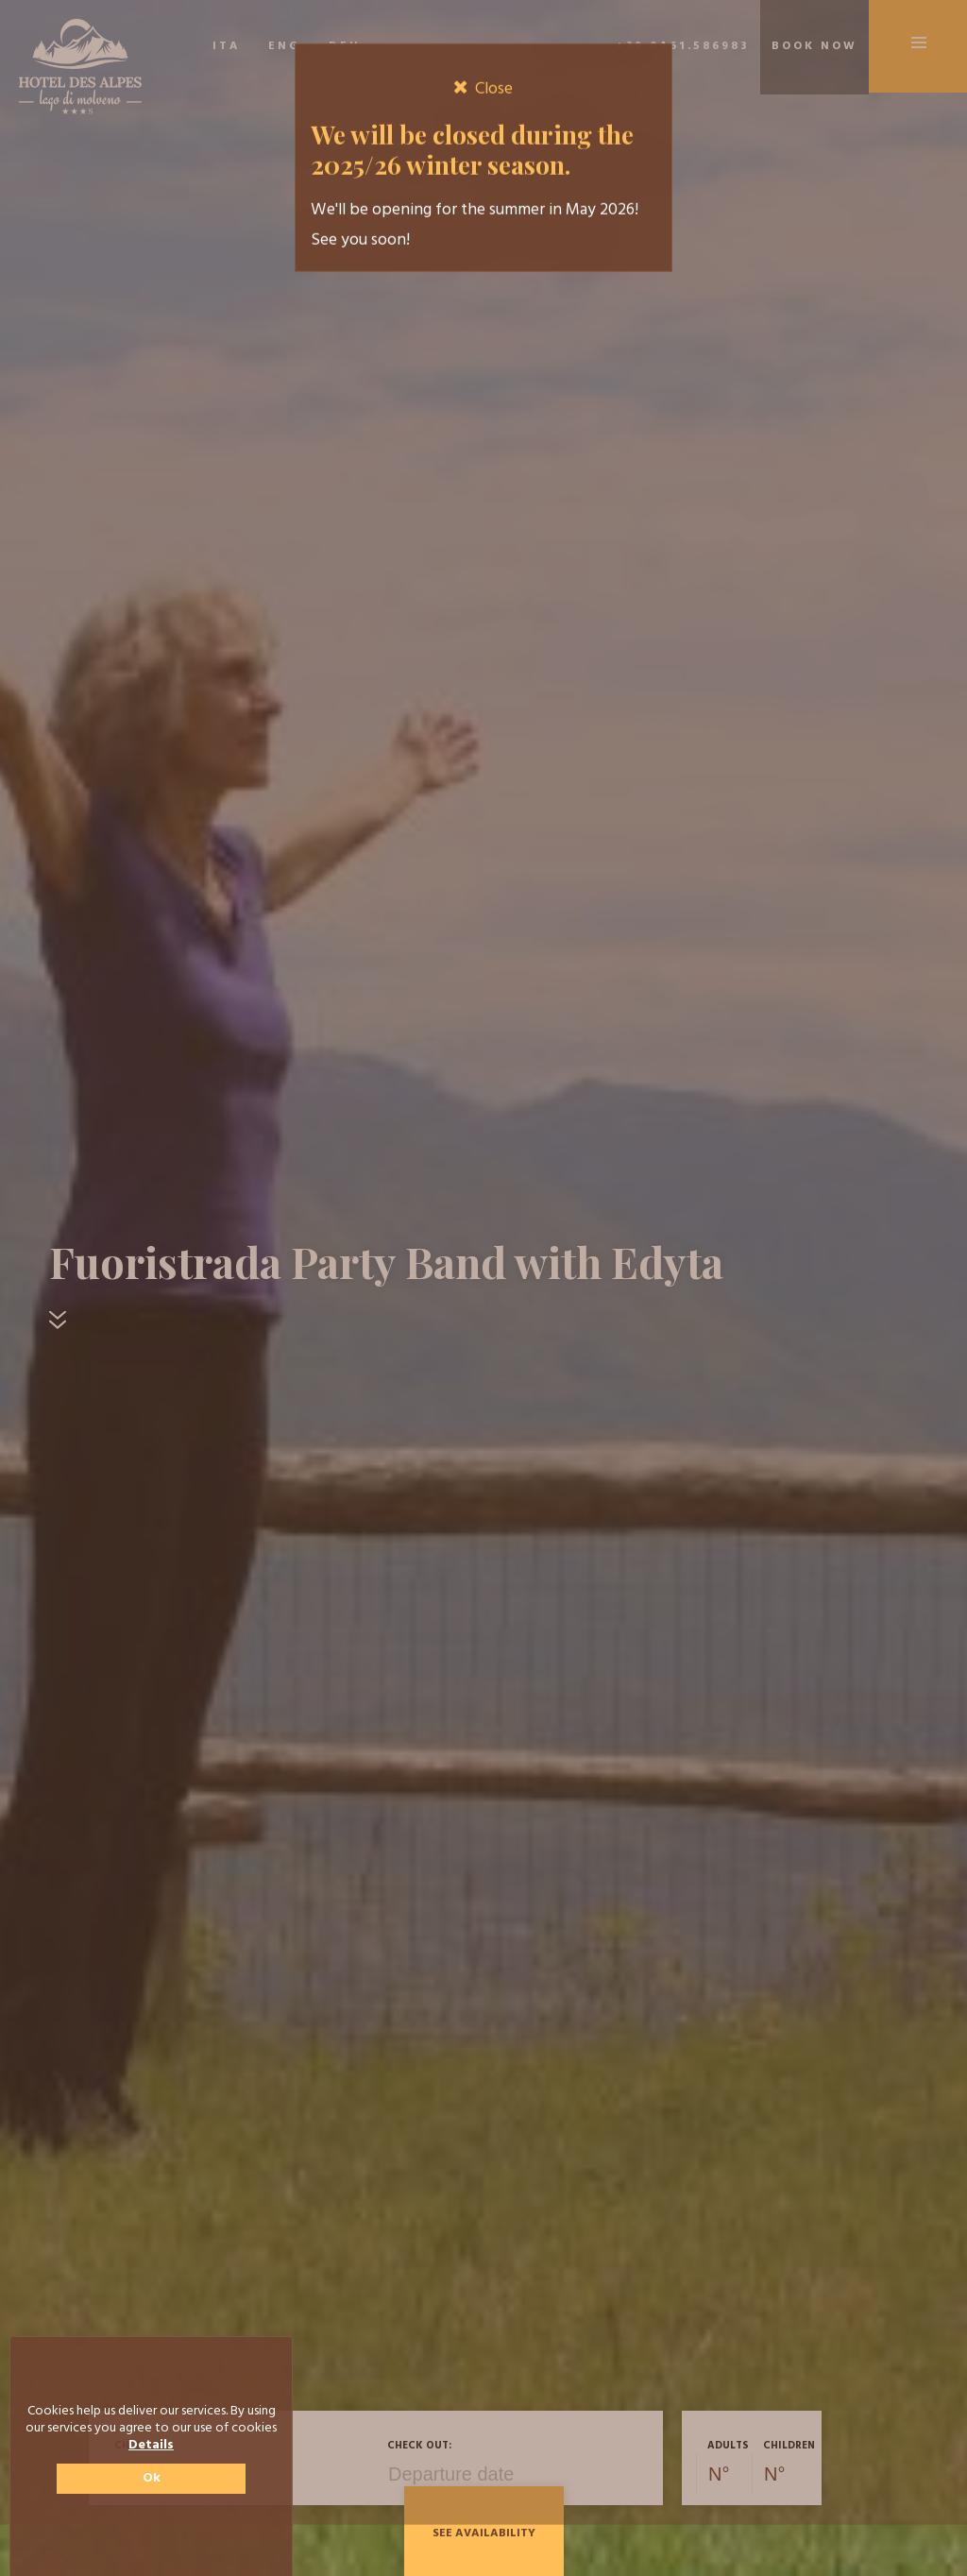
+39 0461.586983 (682, 46)
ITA (226, 46)
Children (789, 2445)
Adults (728, 2445)
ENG (284, 46)
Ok (152, 2478)
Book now (814, 46)
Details (151, 2445)
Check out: (419, 2445)
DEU (345, 46)
